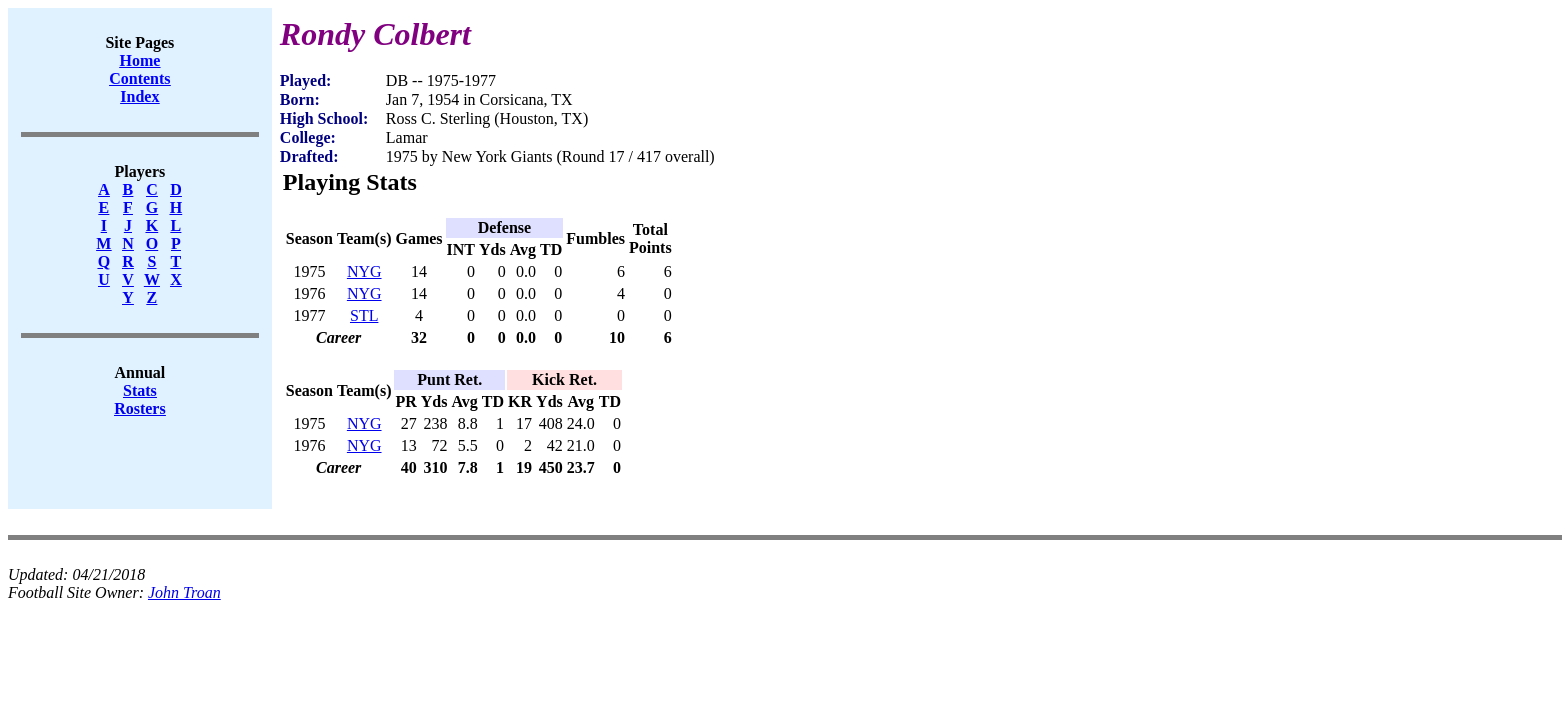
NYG (364, 271)
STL (364, 315)
